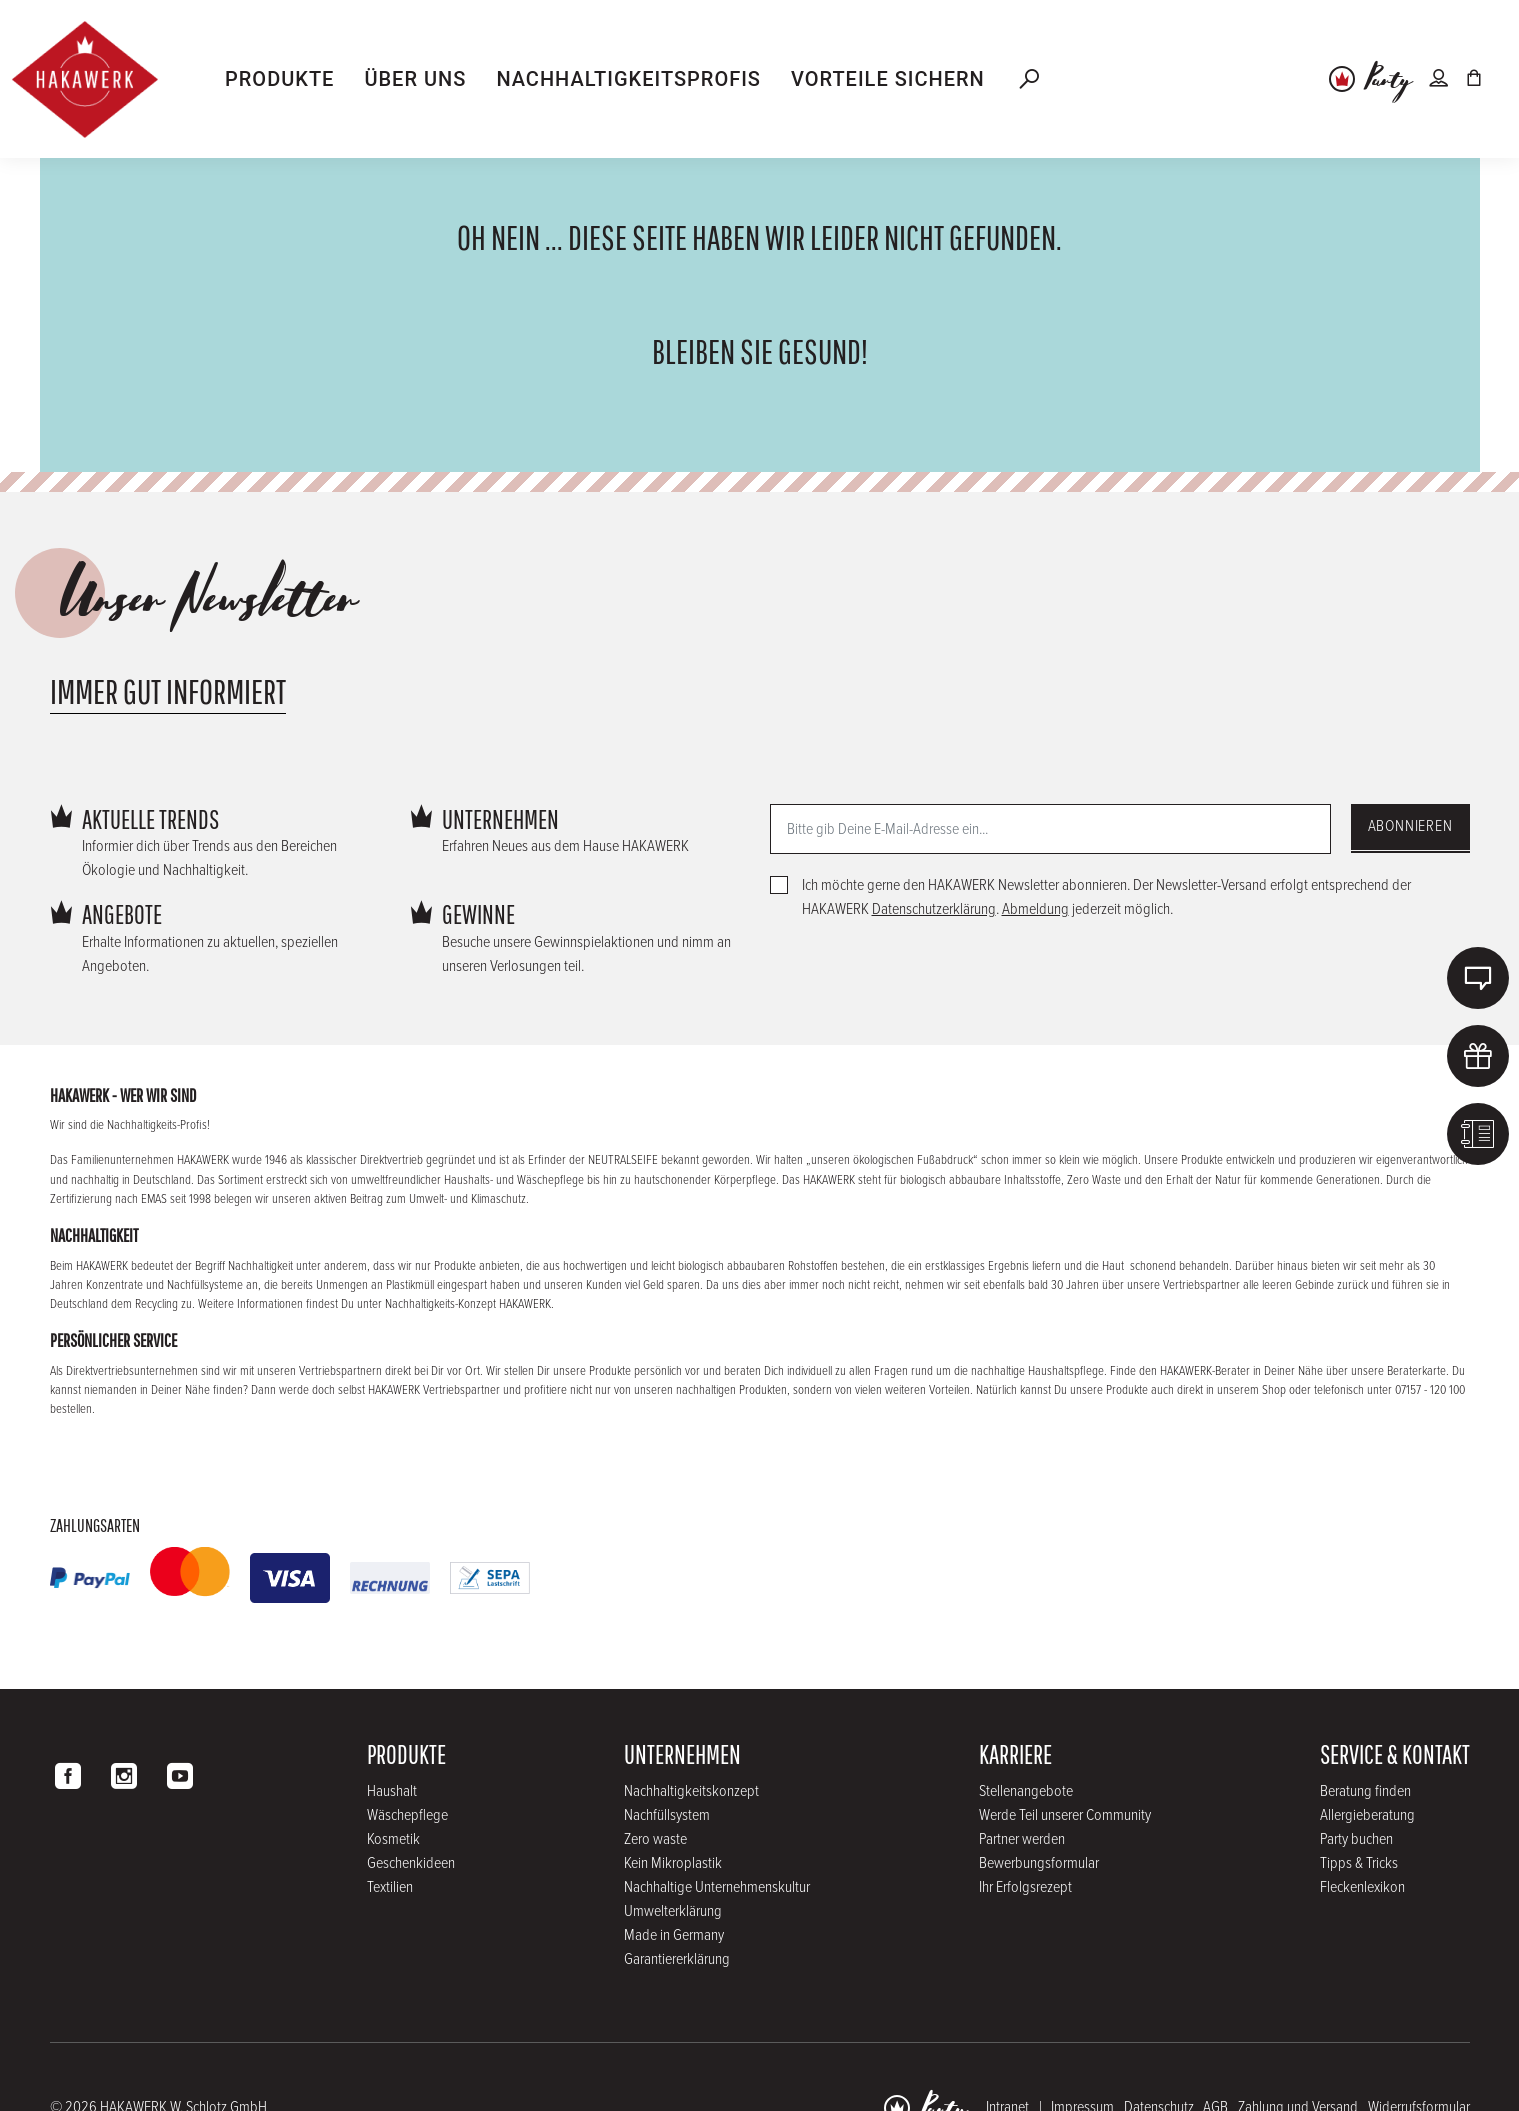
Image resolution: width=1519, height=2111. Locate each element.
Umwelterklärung (673, 1911)
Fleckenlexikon (1362, 1887)
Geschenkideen (411, 1863)
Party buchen (1356, 1839)
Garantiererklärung (677, 1959)
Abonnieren (1410, 826)
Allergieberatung (1367, 1815)
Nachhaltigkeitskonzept (691, 1791)
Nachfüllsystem (667, 1815)
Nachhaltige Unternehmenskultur (717, 1887)
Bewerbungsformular (1039, 1863)
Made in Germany (674, 1935)
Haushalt (392, 1791)
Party (1388, 81)
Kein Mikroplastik (673, 1863)
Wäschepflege (407, 1815)
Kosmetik (393, 1839)
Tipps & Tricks (1359, 1863)
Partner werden (1022, 1839)
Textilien (390, 1887)
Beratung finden (1365, 1791)
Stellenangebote (1026, 1791)
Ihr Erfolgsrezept (1025, 1887)
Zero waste (655, 1839)
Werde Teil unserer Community (1065, 1815)
